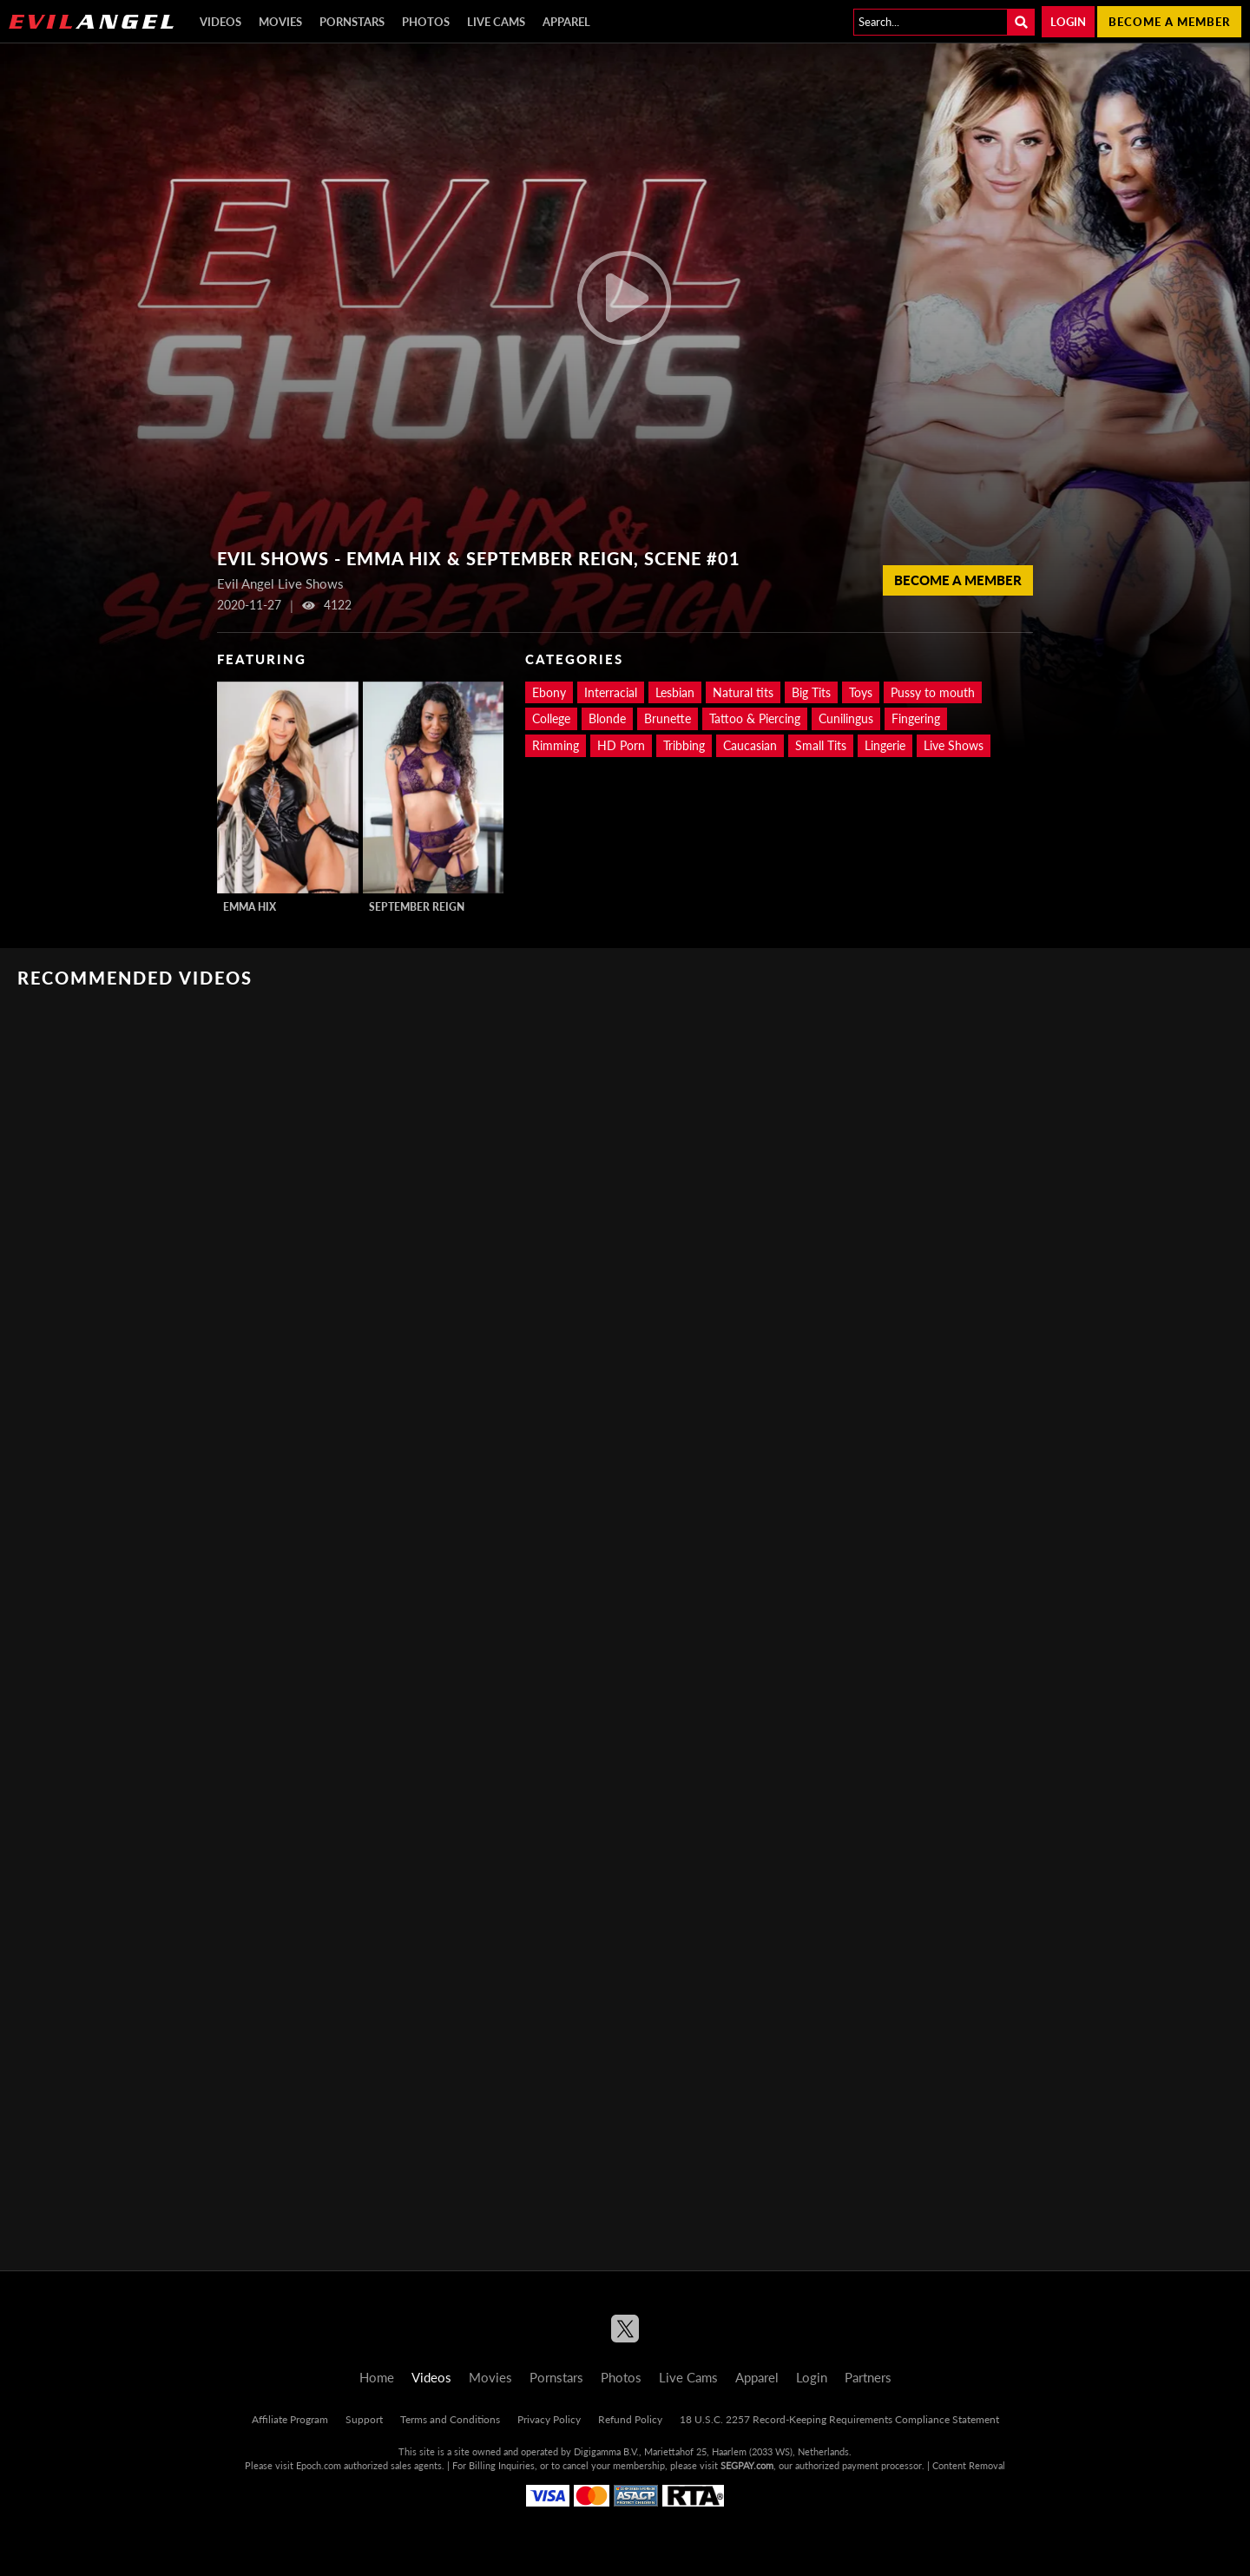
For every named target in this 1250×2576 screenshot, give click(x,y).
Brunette (667, 718)
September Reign (416, 906)
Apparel (566, 22)
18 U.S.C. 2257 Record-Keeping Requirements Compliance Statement (839, 2419)
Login (1068, 22)
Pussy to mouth (933, 692)
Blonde (607, 718)
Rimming (555, 745)
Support (364, 2419)
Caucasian (750, 745)
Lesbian (674, 692)
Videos (220, 22)
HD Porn (621, 745)
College (551, 718)
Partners (868, 2377)
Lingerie (885, 745)
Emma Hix (249, 906)
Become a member (1169, 22)
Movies (280, 22)
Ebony (549, 692)
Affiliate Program (290, 2419)
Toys (860, 692)
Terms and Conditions (450, 2419)
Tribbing (684, 745)
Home (376, 2377)
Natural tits (743, 692)
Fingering (915, 718)
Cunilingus (846, 718)
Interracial (610, 692)
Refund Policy (630, 2419)
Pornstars (352, 22)
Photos (426, 22)
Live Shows (954, 745)
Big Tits (811, 692)
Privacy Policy (549, 2419)
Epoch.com (318, 2465)
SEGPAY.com (746, 2465)
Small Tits (820, 745)
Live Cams (496, 22)
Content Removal (968, 2465)
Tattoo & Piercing (754, 718)
